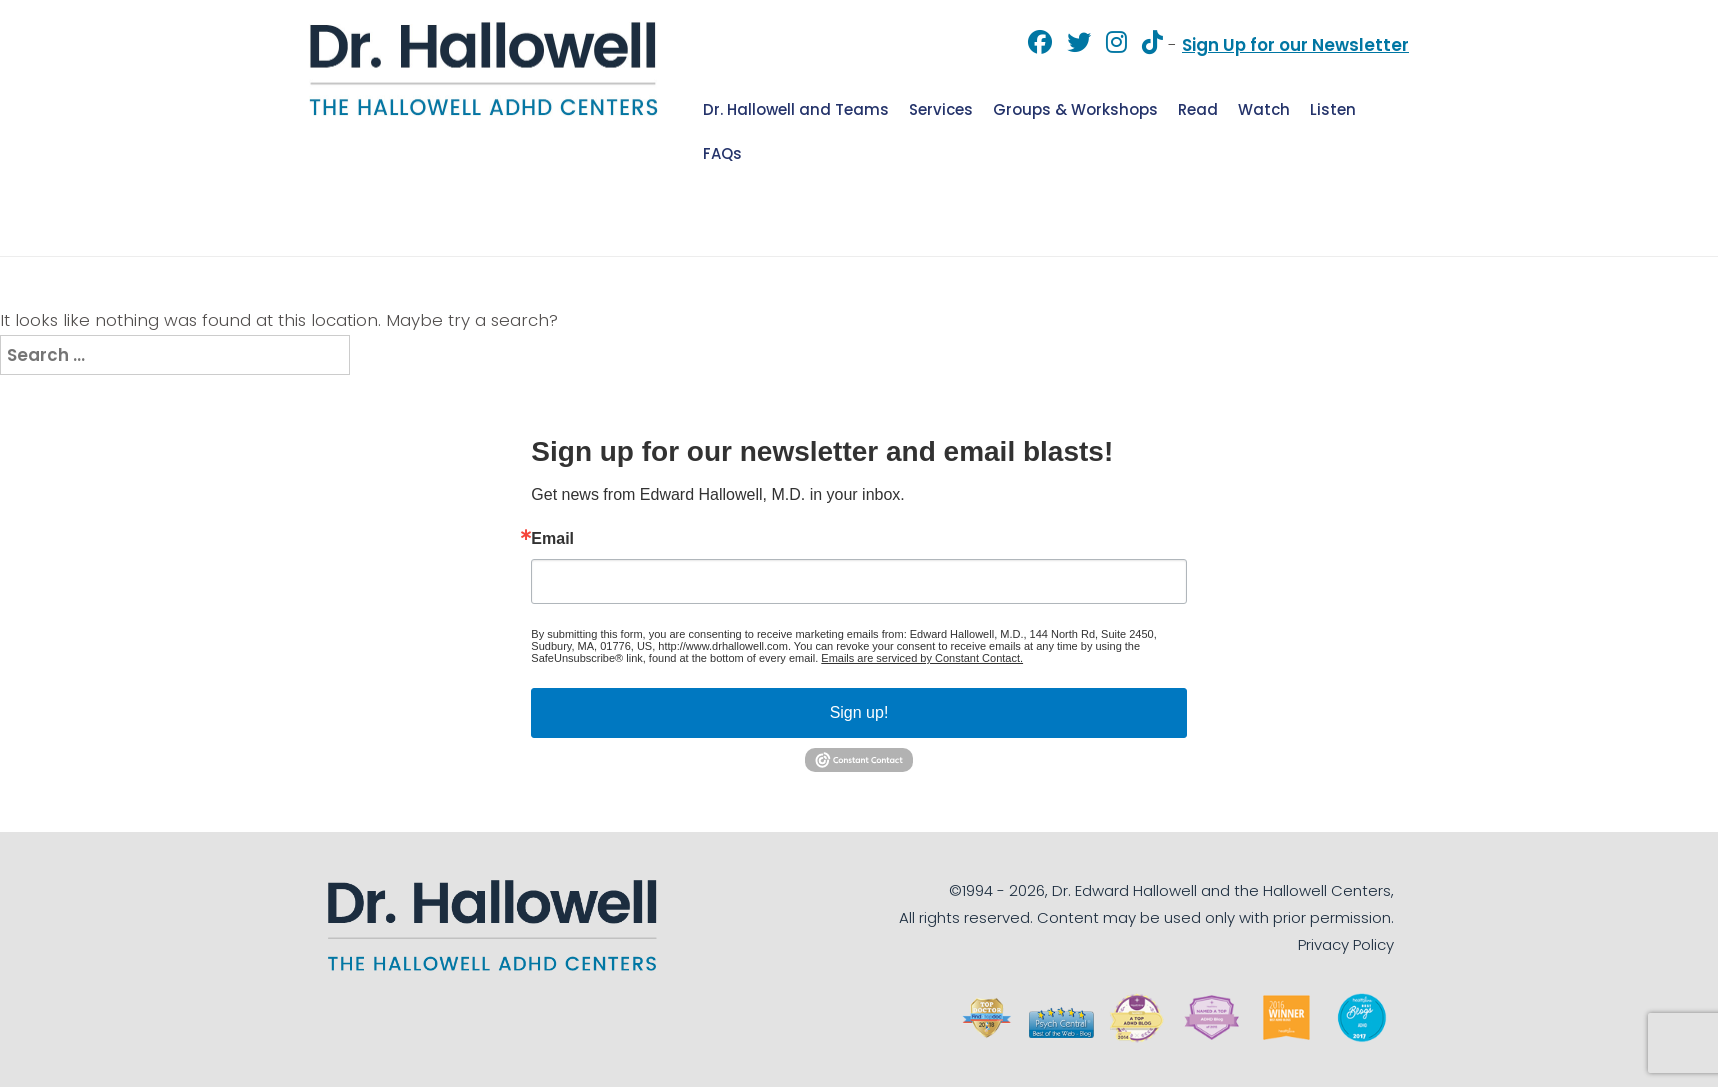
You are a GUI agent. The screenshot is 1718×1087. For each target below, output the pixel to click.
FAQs (722, 153)
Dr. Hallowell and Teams (796, 109)
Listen (1333, 109)
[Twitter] (1071, 45)
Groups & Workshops (1075, 109)
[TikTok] (1145, 45)
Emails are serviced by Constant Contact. (922, 658)
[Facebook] (1032, 45)
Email (552, 539)
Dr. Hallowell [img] (484, 68)
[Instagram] (1109, 45)
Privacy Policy (1346, 944)
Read (1198, 109)
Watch (1264, 109)
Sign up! (859, 712)
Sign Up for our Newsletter (1295, 45)
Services (941, 109)
